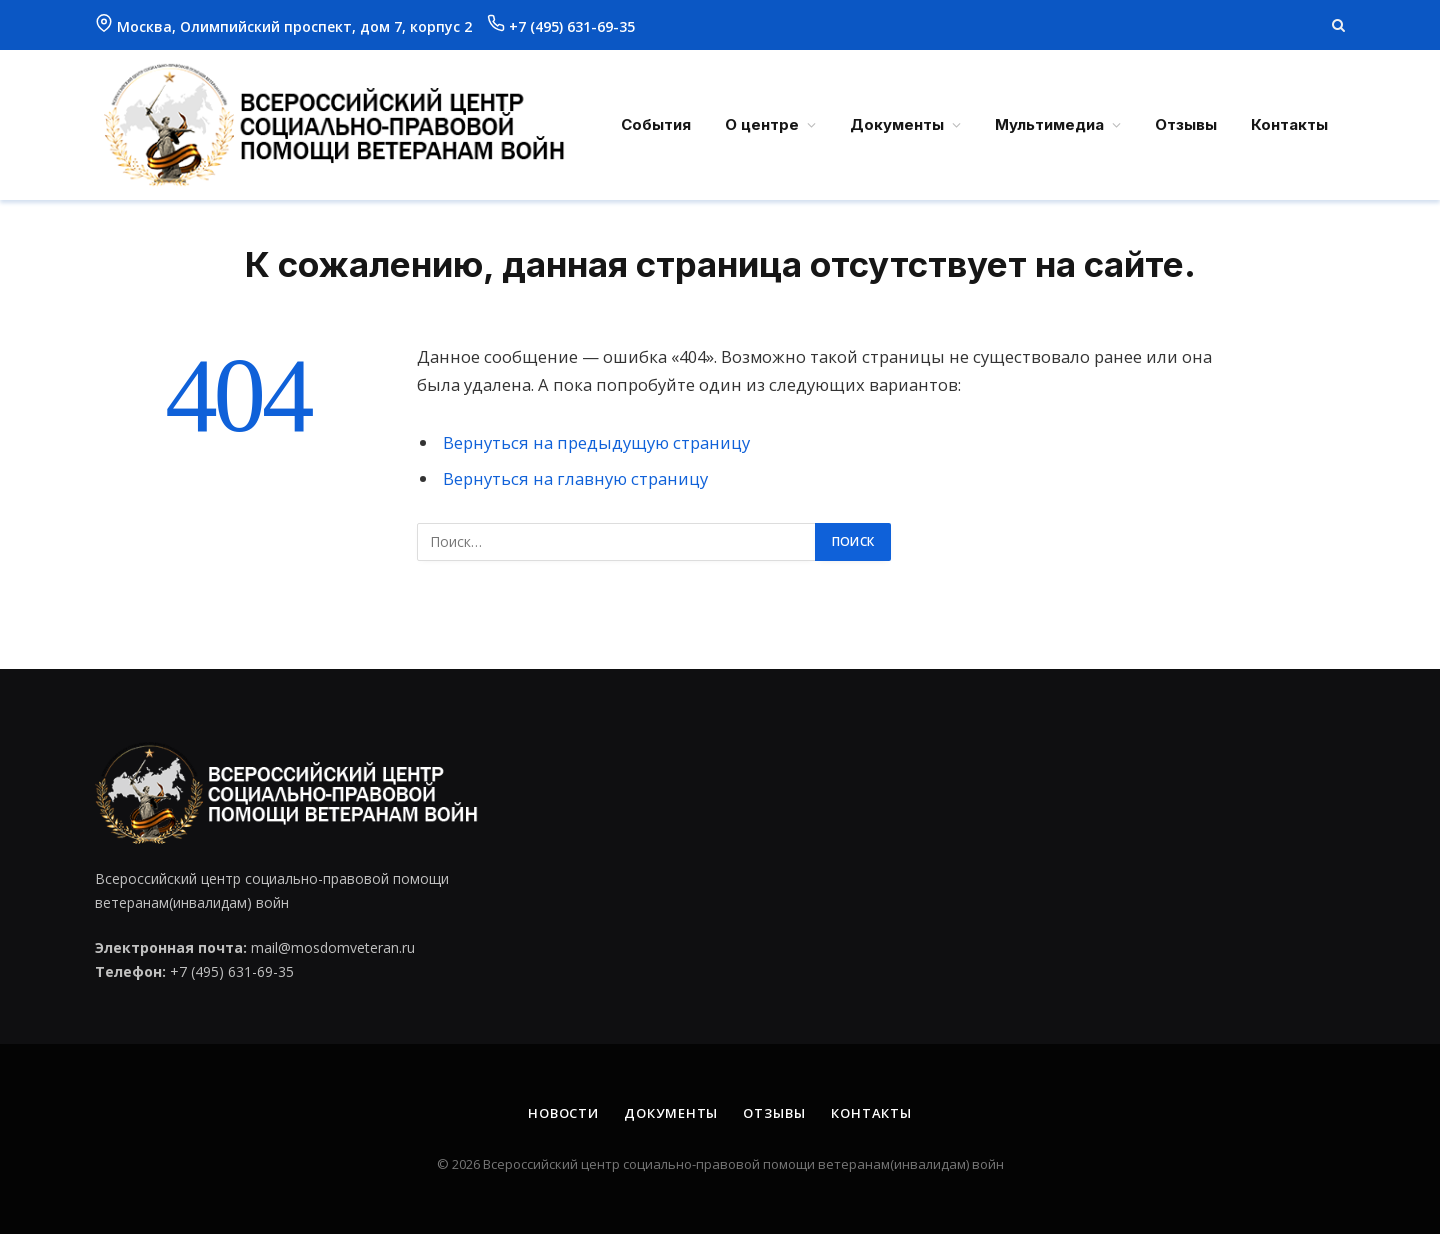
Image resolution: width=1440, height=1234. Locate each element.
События (656, 124)
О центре (762, 124)
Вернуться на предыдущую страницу (596, 442)
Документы (897, 124)
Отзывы (1186, 124)
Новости (563, 1113)
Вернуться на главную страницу (575, 478)
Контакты (1289, 124)
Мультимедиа (1049, 124)
